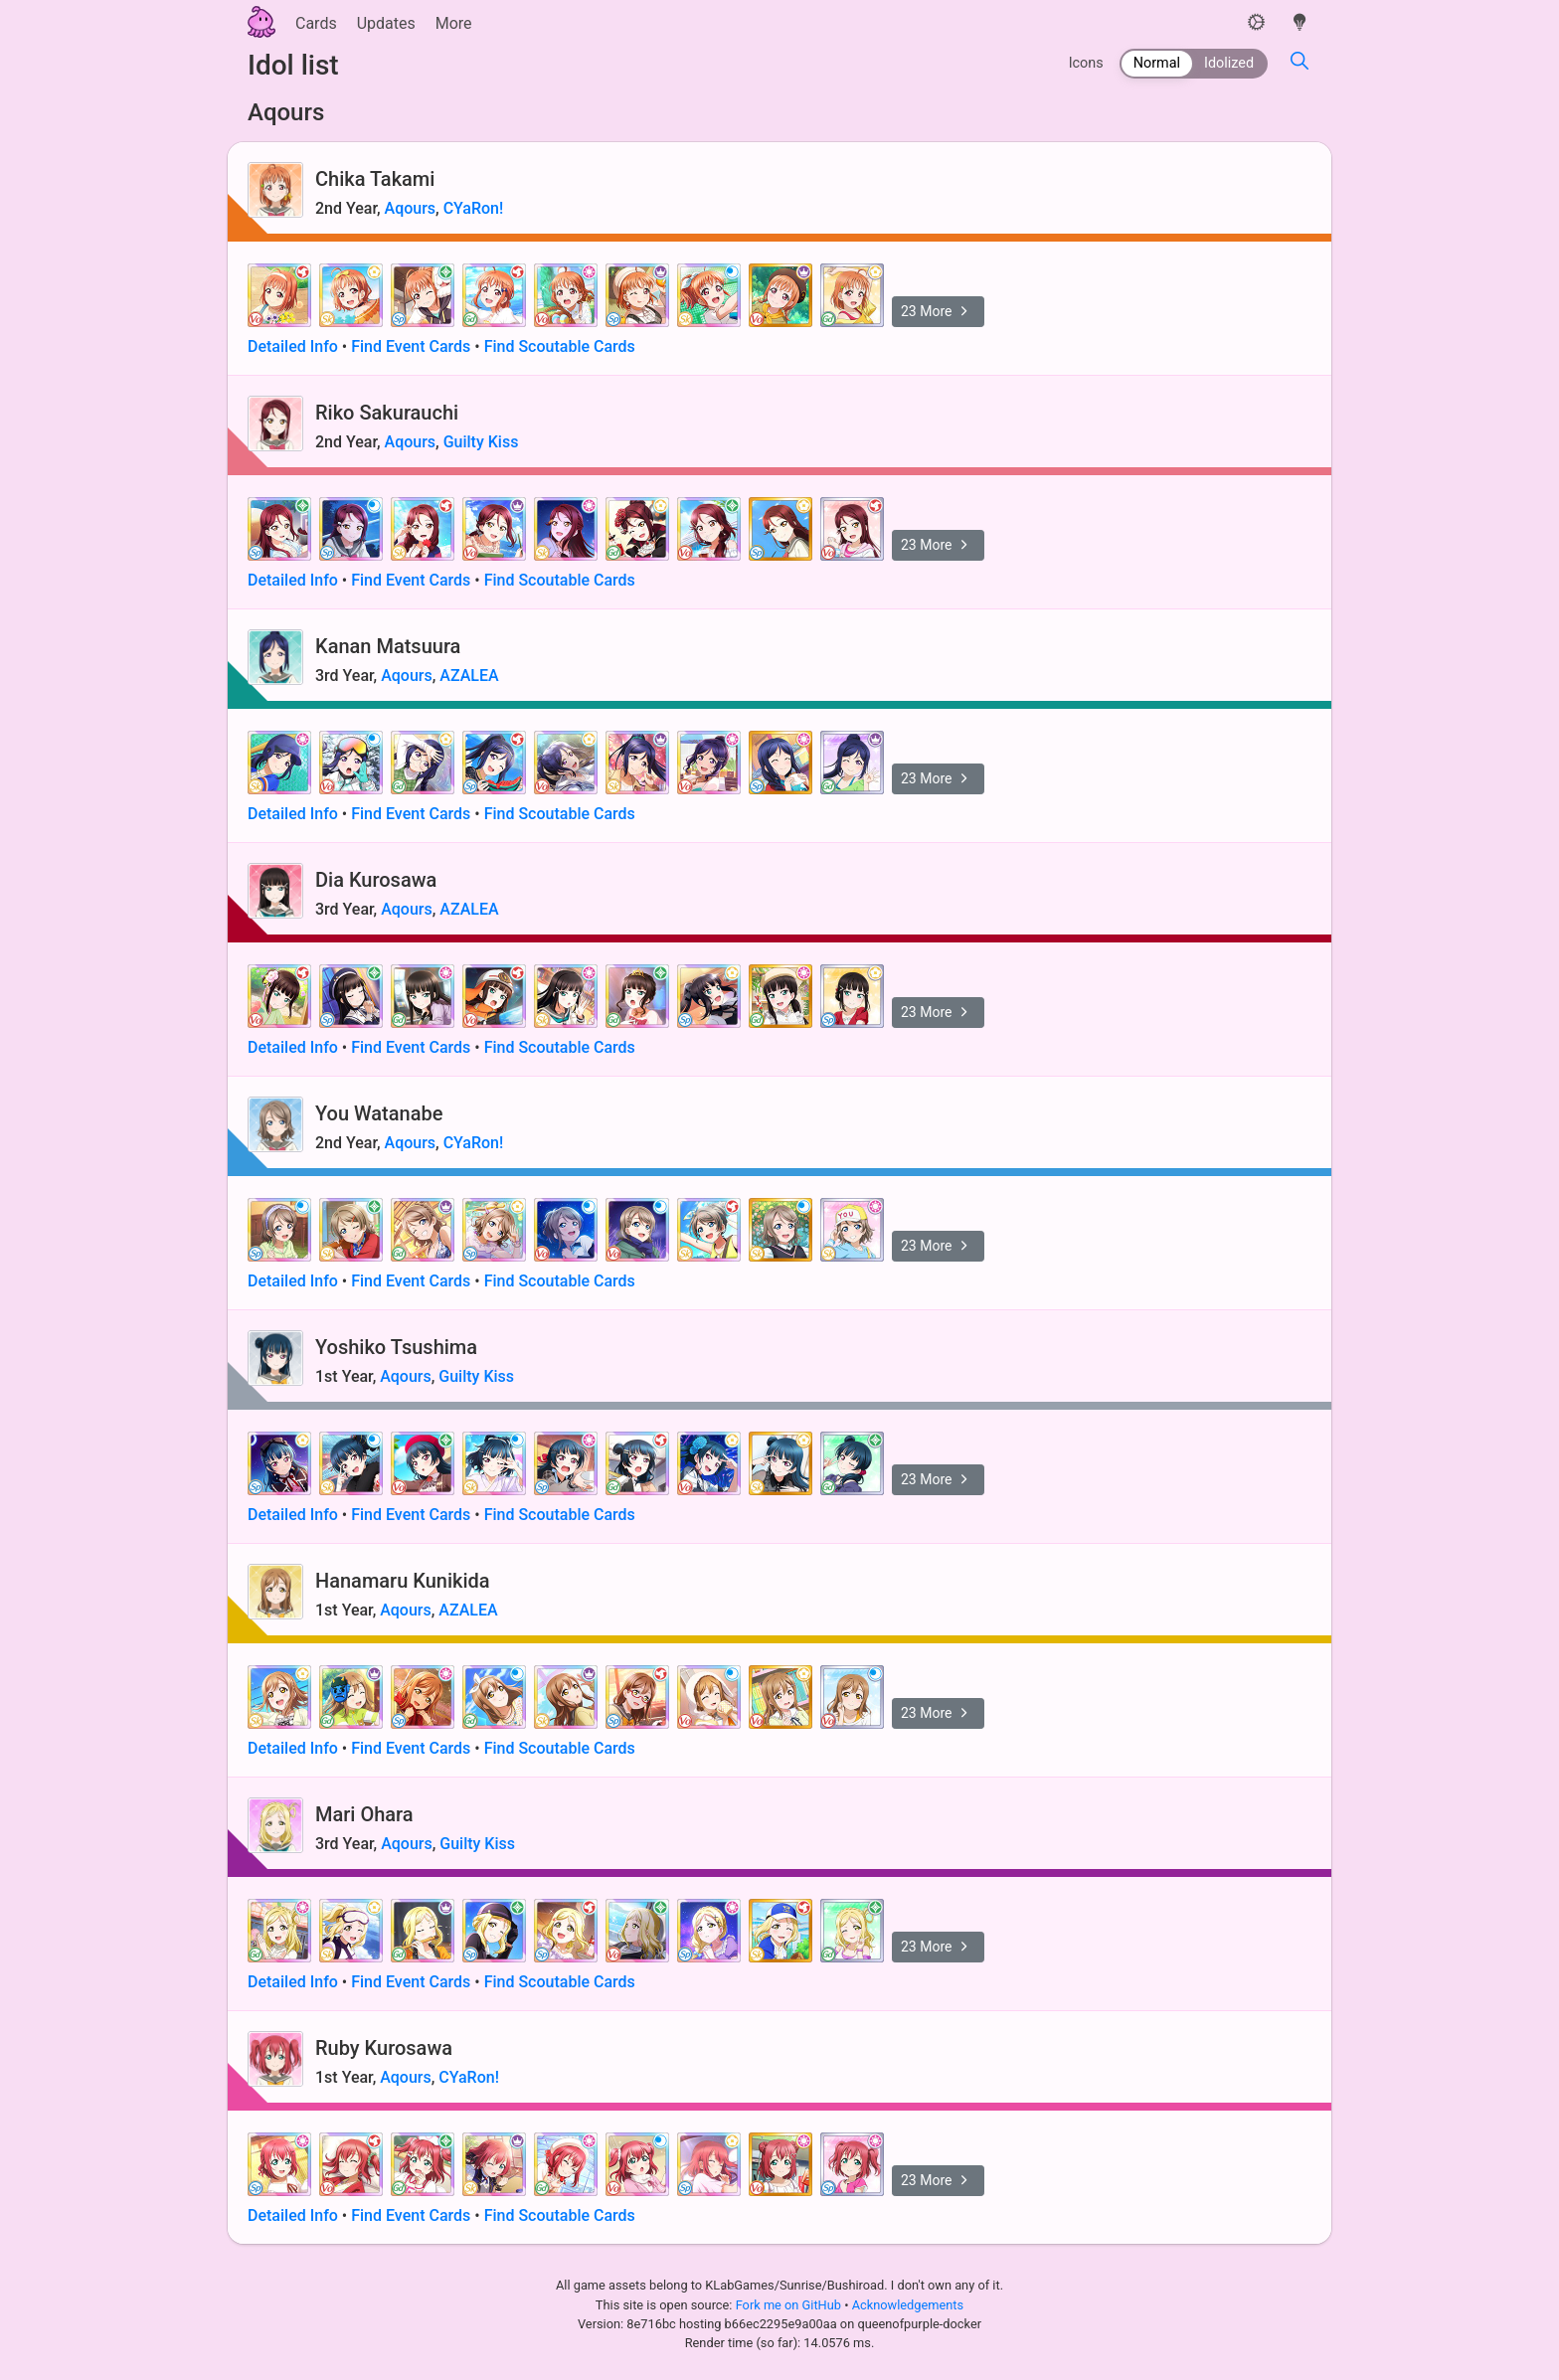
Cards (316, 23)
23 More (938, 311)
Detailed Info (293, 346)
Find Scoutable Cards (559, 346)
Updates (386, 23)
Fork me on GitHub (790, 2304)
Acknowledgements (907, 2304)
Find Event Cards (410, 346)
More (453, 23)
